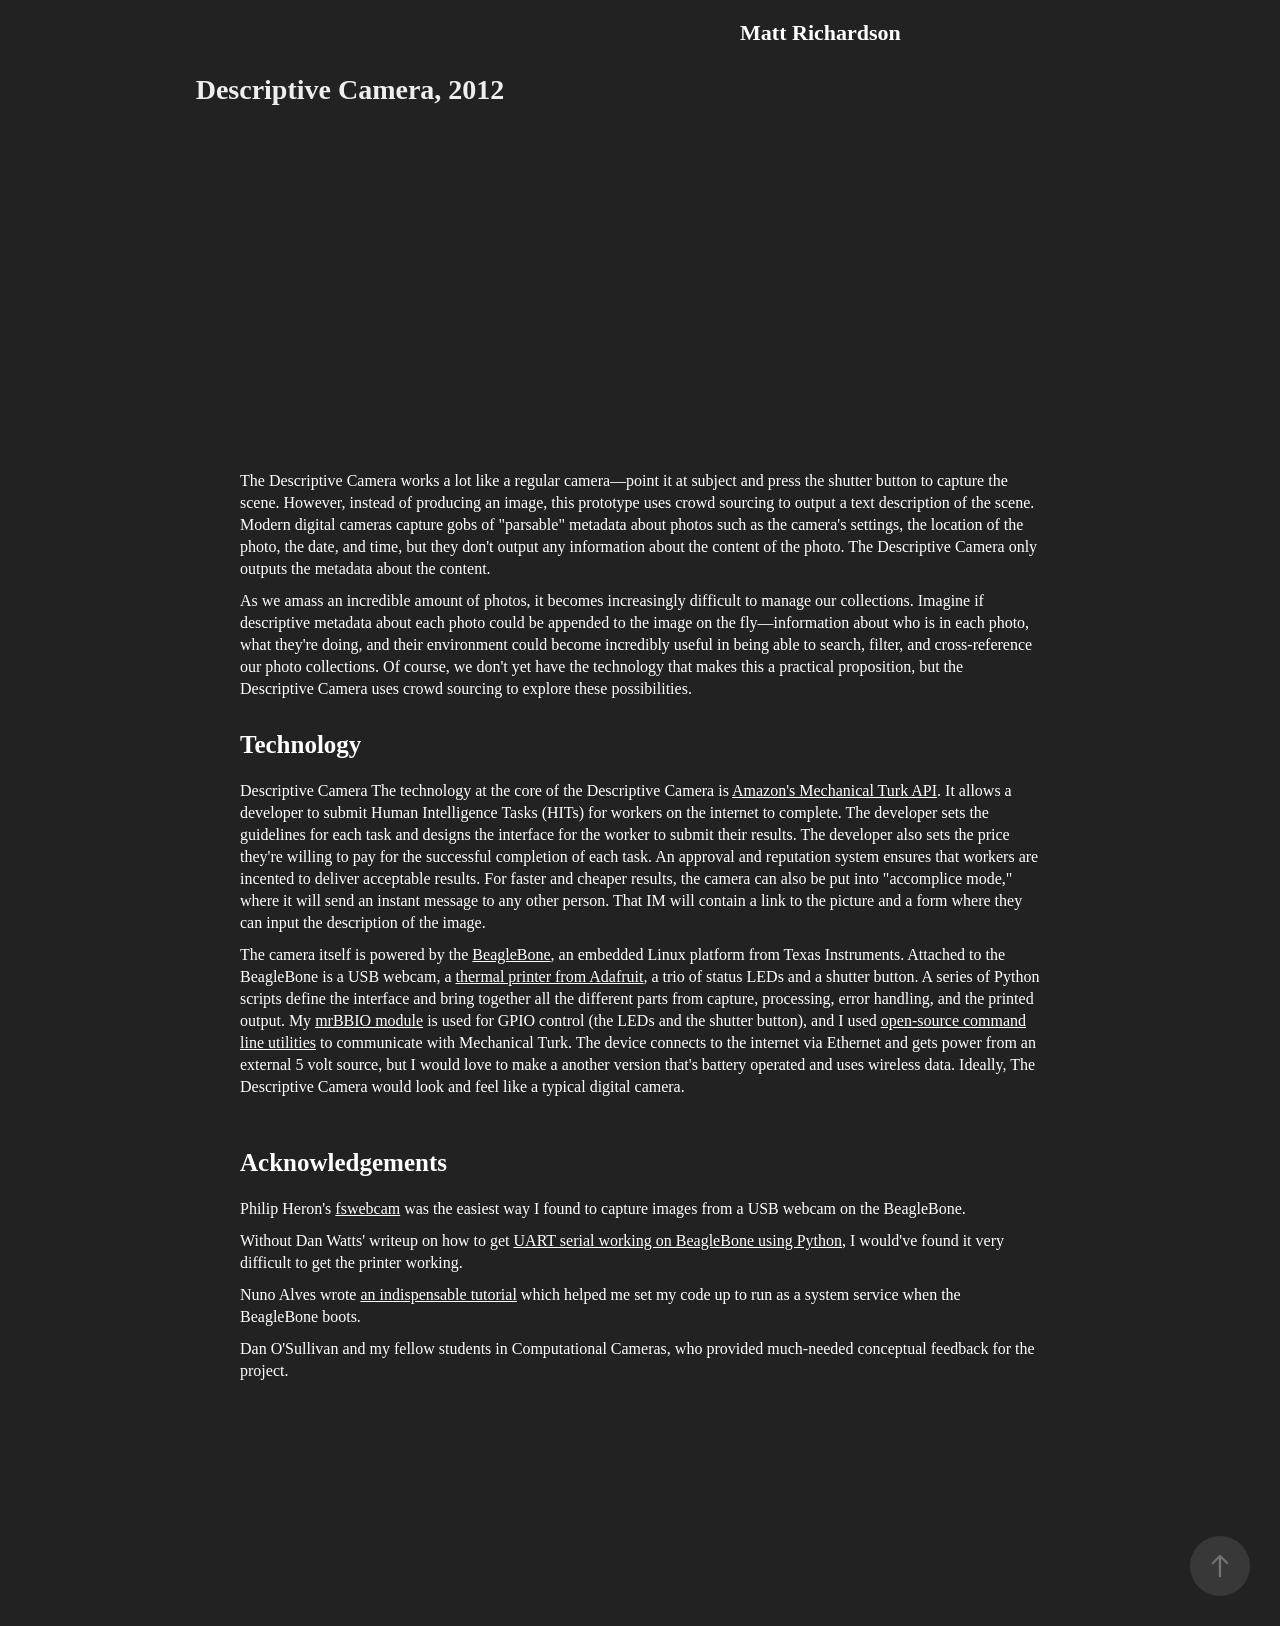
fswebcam (367, 1208)
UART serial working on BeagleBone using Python (678, 1240)
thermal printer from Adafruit (550, 976)
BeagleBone (511, 954)
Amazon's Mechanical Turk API (834, 790)
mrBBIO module (369, 1020)
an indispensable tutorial (438, 1294)
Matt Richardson (820, 32)
